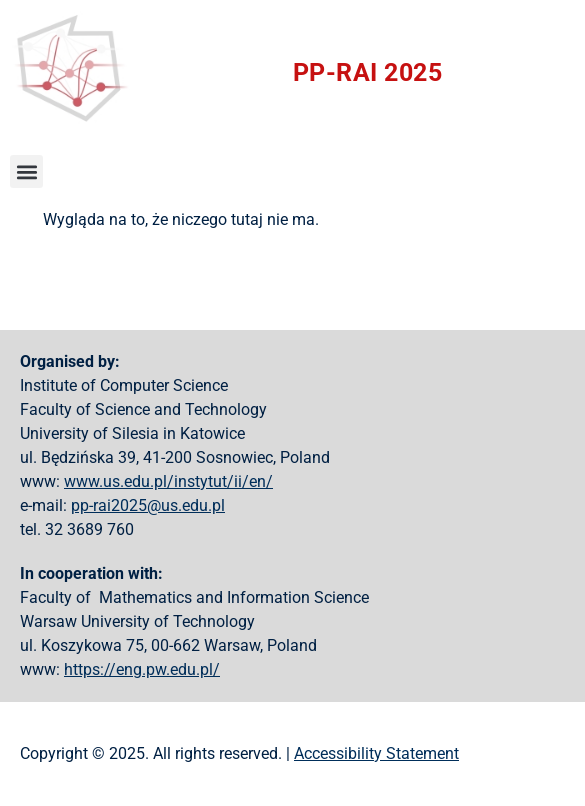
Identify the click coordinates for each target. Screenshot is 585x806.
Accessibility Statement (376, 753)
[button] (26, 171)
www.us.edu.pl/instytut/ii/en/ (168, 481)
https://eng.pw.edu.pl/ (142, 669)
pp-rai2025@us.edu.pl (148, 505)
